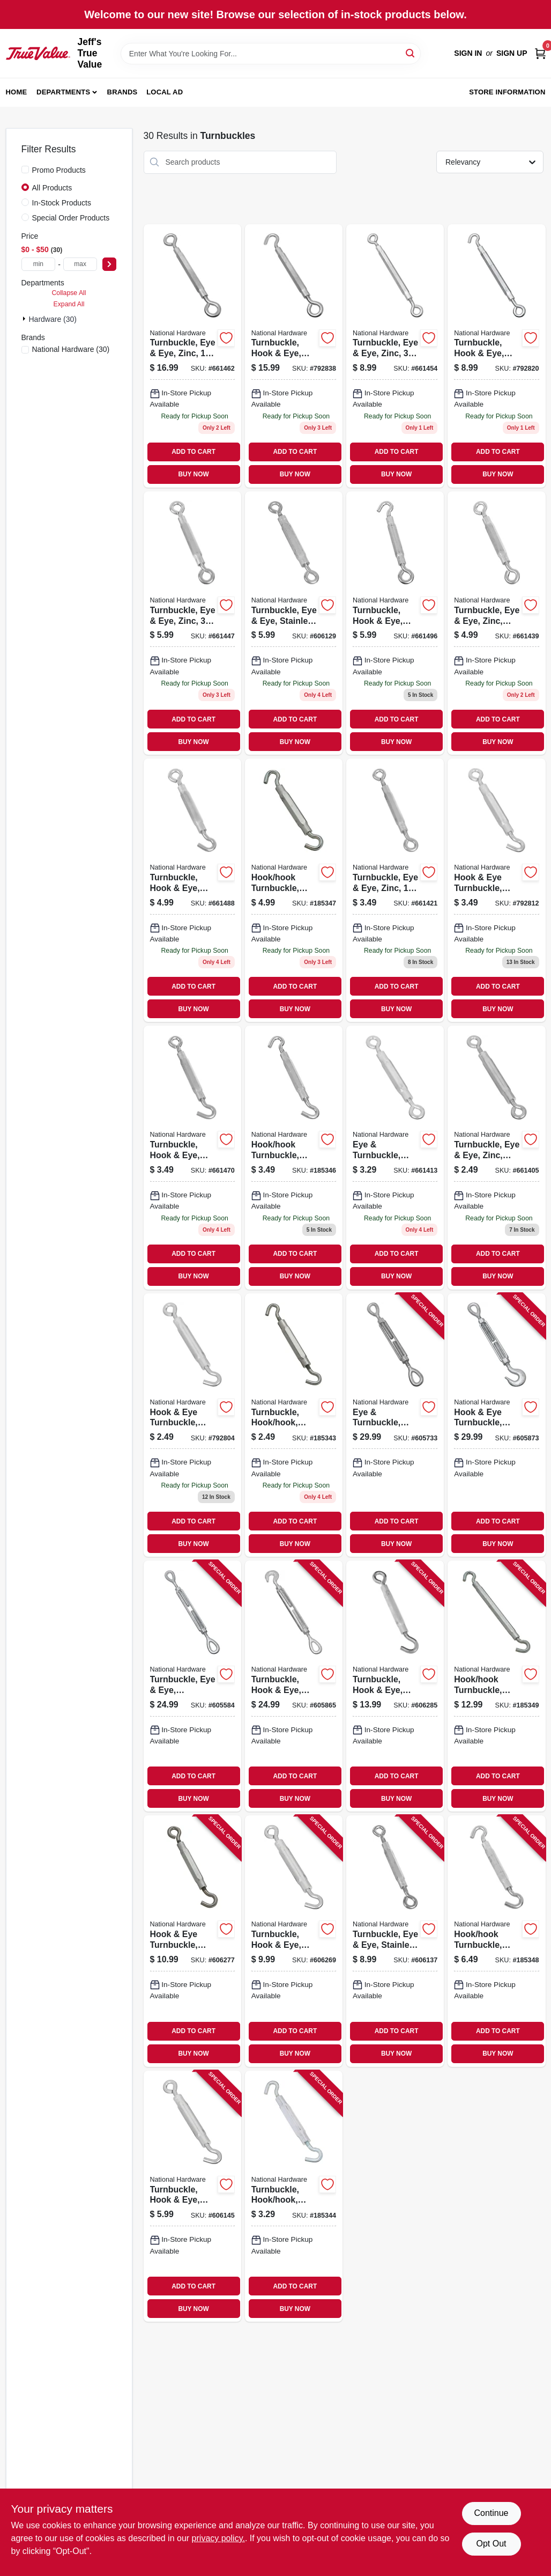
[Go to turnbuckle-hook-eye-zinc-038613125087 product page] (293, 356)
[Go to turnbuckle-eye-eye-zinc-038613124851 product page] (192, 356)
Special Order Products (71, 217)
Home (16, 92)
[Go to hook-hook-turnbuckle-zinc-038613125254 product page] (293, 1157)
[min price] (38, 264)
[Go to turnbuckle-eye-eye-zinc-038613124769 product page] (395, 890)
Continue (491, 2513)
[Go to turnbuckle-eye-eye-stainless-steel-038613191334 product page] (395, 1940)
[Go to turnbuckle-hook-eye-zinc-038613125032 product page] (395, 623)
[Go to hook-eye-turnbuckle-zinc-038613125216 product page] (496, 890)
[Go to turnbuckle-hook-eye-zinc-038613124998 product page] (192, 1157)
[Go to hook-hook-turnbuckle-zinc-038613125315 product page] (496, 1686)
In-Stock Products (62, 202)
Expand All (69, 304)
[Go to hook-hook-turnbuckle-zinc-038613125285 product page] (496, 1940)
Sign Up (511, 53)
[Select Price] (109, 264)
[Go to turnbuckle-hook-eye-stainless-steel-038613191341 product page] (192, 2196)
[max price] (80, 264)
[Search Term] (271, 53)
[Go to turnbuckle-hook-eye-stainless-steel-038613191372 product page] (395, 1686)
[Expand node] (25, 319)
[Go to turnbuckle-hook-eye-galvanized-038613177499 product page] (293, 1686)
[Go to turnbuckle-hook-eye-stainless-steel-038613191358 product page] (293, 1940)
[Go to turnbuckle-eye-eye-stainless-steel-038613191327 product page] (293, 623)
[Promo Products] (25, 169)
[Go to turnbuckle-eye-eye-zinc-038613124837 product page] (395, 356)
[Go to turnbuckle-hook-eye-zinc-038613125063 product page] (496, 356)
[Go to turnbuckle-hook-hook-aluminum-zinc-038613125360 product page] (293, 1425)
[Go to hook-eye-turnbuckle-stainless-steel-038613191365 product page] (192, 1940)
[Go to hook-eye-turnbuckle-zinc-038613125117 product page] (192, 1425)
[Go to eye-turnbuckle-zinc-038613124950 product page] (395, 1157)
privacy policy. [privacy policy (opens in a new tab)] (218, 2538)
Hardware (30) (53, 319)
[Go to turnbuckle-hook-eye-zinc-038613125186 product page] (192, 890)
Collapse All (68, 293)
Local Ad (164, 92)
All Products (52, 187)
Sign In (468, 53)
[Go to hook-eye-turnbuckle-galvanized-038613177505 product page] (496, 1425)
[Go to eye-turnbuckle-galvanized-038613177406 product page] (395, 1425)
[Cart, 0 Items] (540, 53)
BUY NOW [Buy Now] (193, 474)
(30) (71, 349)
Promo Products (59, 170)
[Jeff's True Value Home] (38, 53)
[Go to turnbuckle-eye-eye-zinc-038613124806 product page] (192, 623)
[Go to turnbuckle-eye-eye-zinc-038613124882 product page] (496, 1157)
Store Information (507, 92)
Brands (122, 92)
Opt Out (491, 2543)
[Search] (411, 53)
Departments (63, 92)
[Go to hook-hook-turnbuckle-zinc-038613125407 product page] (293, 890)
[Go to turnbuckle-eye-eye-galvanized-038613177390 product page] (192, 1686)
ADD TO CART (193, 451)
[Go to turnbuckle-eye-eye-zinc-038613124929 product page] (496, 623)
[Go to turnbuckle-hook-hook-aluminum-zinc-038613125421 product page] (293, 2196)
